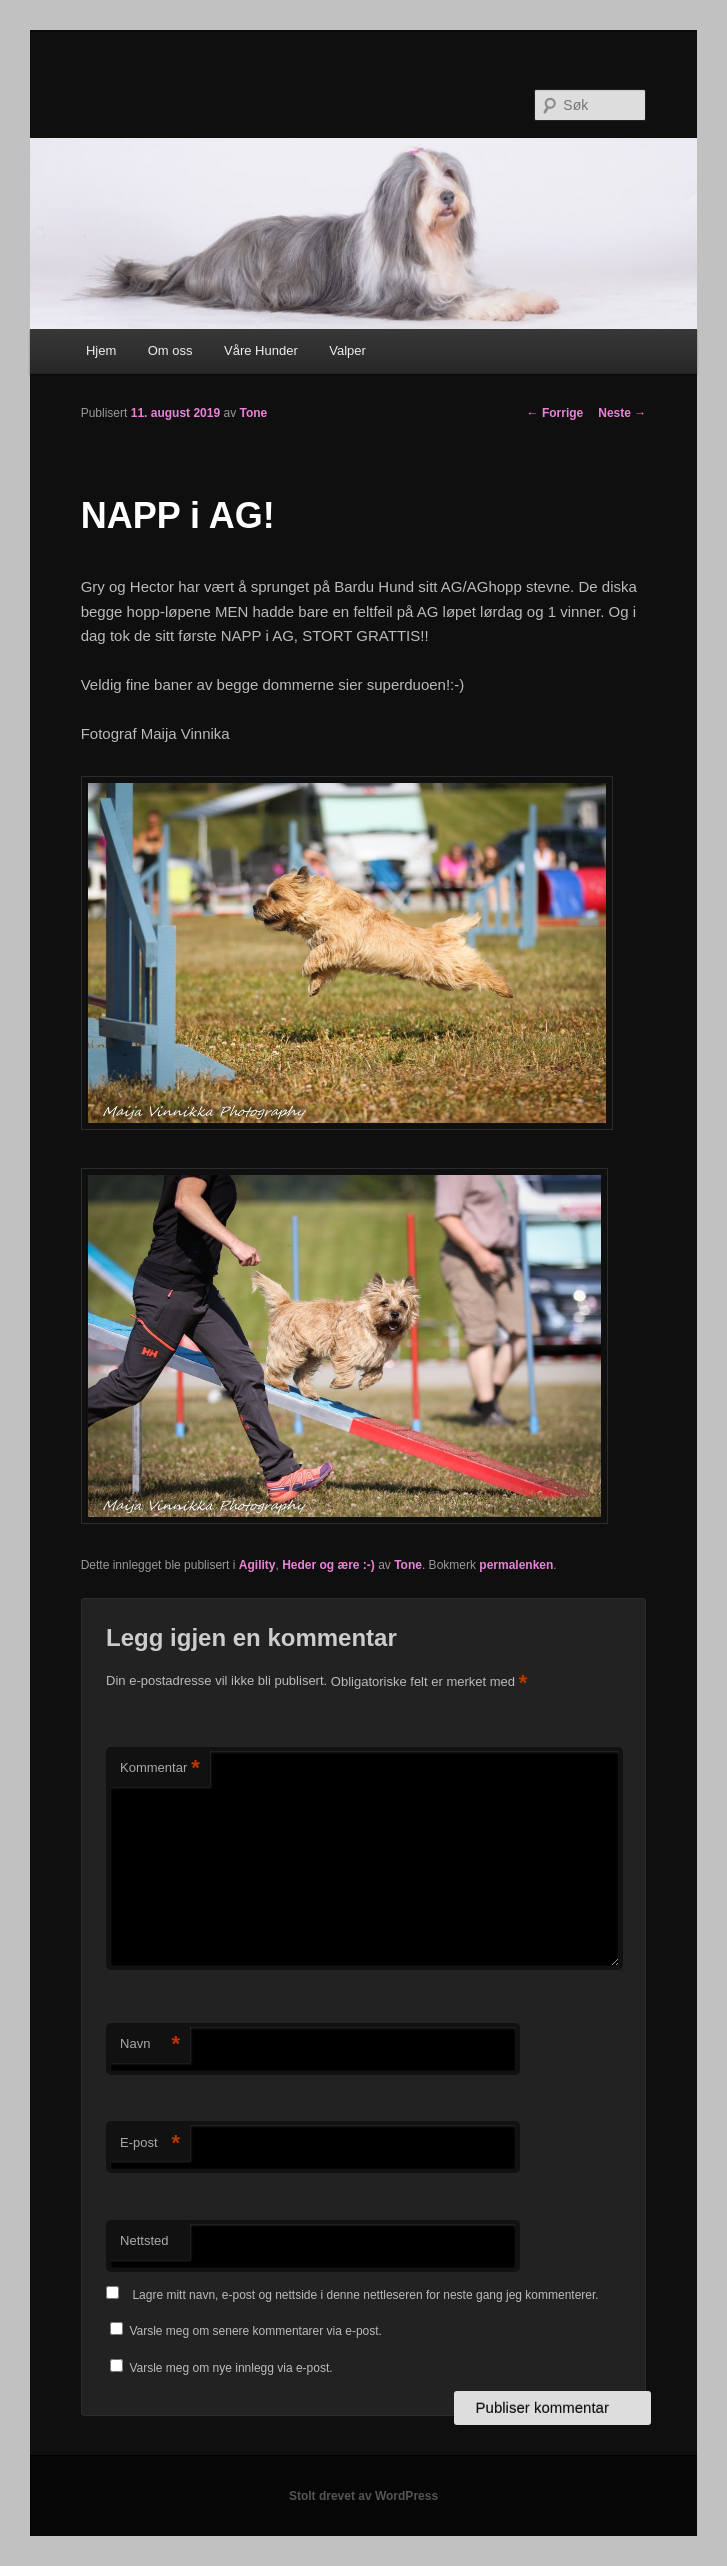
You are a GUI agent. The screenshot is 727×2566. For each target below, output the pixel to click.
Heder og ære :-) (328, 1565)
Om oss (170, 350)
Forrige (555, 413)
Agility (257, 1565)
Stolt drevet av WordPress (363, 2496)
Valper (347, 350)
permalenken (516, 1565)
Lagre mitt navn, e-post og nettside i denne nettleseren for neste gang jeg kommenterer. (365, 2295)
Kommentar (160, 1768)
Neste (622, 413)
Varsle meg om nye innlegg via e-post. (230, 2368)
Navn (150, 2044)
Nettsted (144, 2240)
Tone (253, 413)
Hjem (101, 350)
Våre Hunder (261, 350)
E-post (150, 2143)
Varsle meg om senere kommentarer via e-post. (255, 2331)
